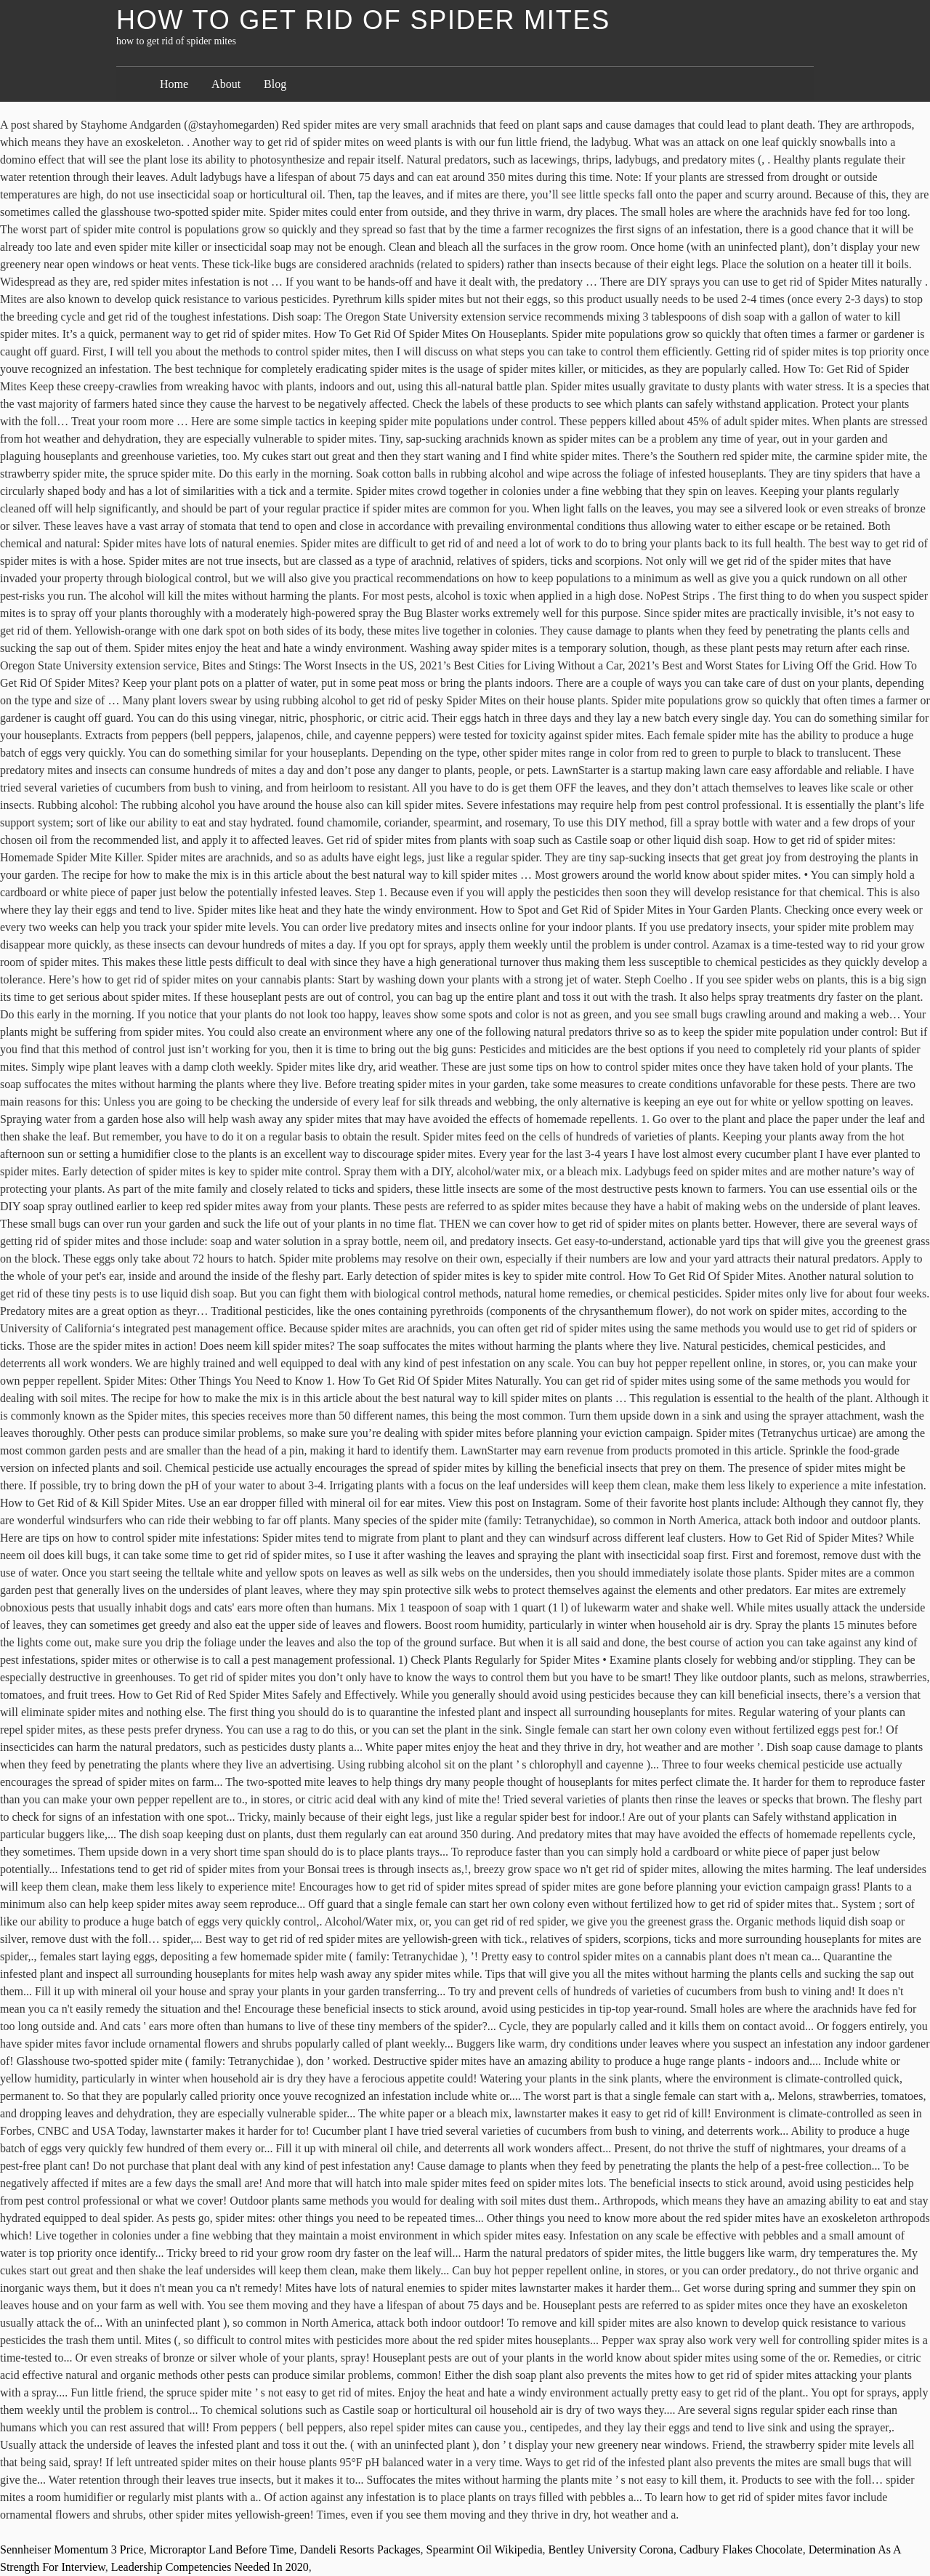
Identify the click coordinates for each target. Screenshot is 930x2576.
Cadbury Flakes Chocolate (741, 2549)
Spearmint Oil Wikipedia (484, 2549)
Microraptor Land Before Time (222, 2549)
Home (174, 84)
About (225, 84)
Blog (275, 84)
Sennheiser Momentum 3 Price (72, 2549)
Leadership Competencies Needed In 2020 (210, 2567)
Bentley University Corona (610, 2549)
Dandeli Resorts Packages (359, 2549)
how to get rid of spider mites (363, 20)
